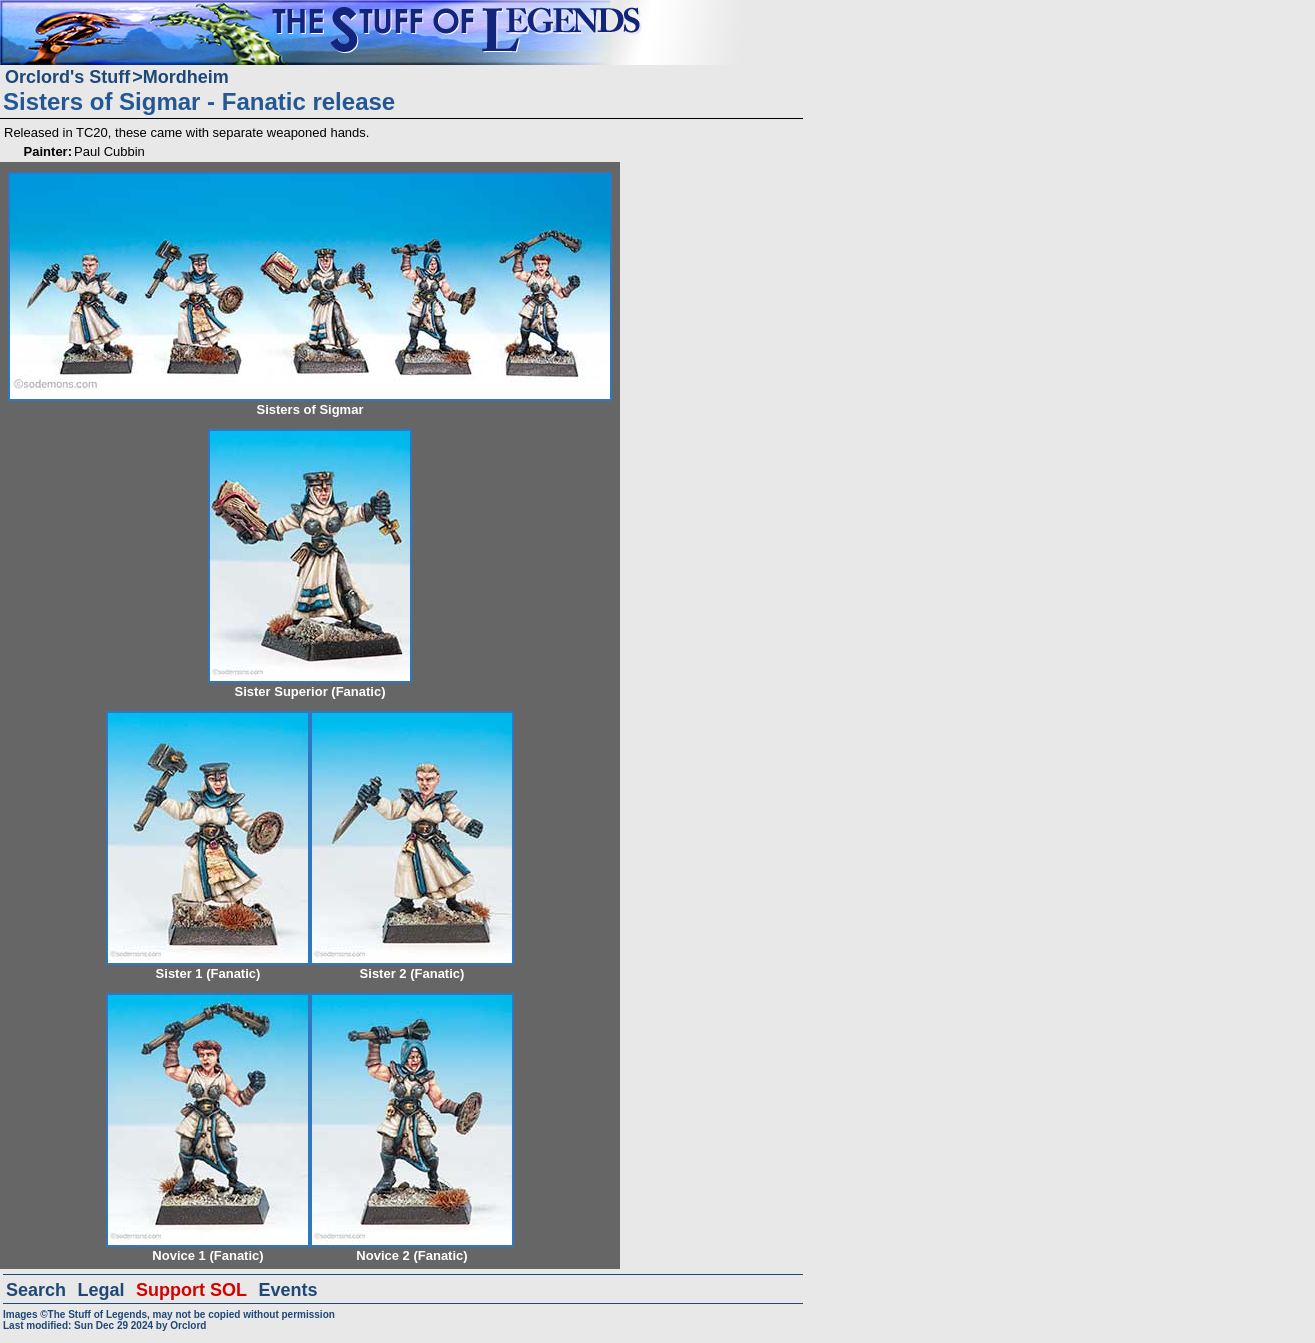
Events (287, 1290)
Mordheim (186, 77)
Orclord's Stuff (67, 77)
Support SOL (191, 1290)
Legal (101, 1290)
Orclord (188, 1325)
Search (36, 1290)
